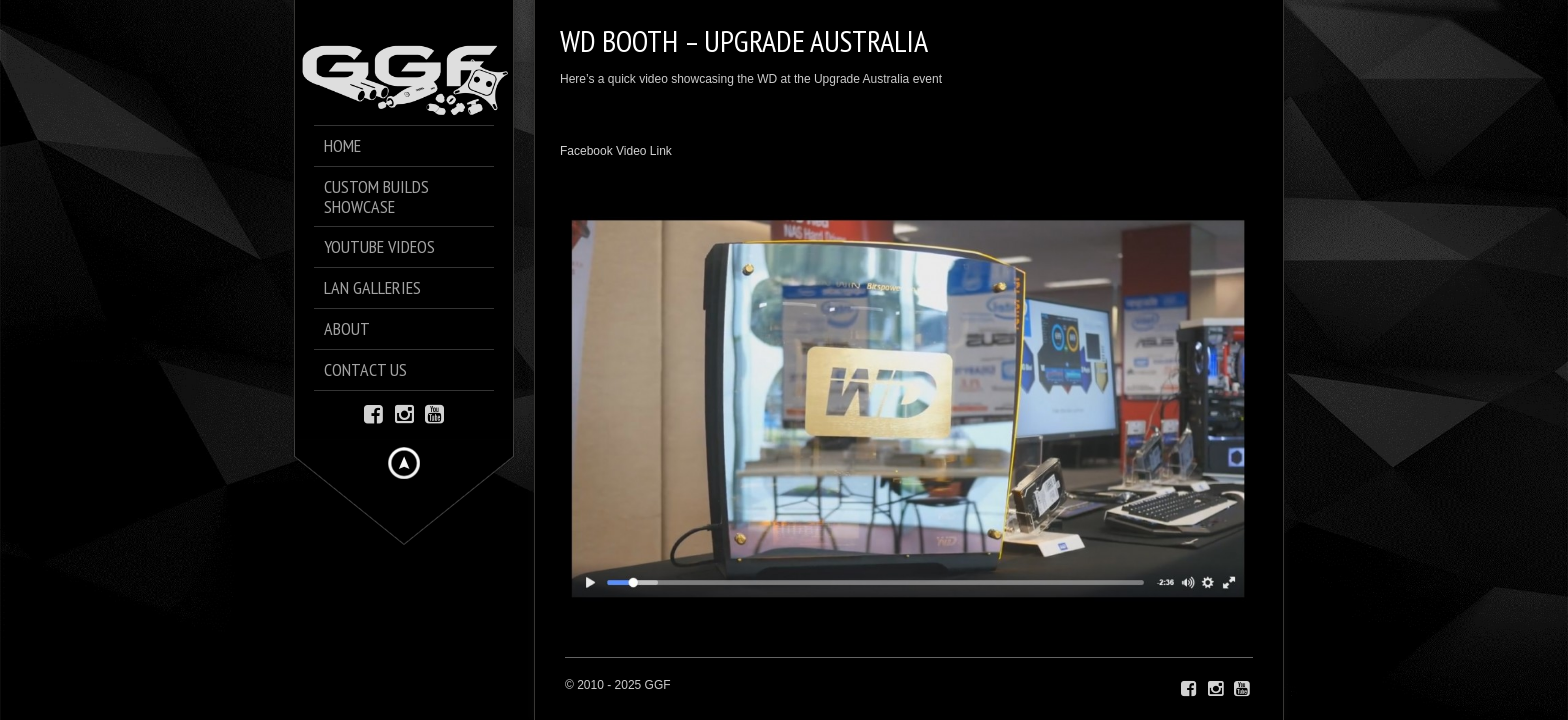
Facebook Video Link (616, 151)
